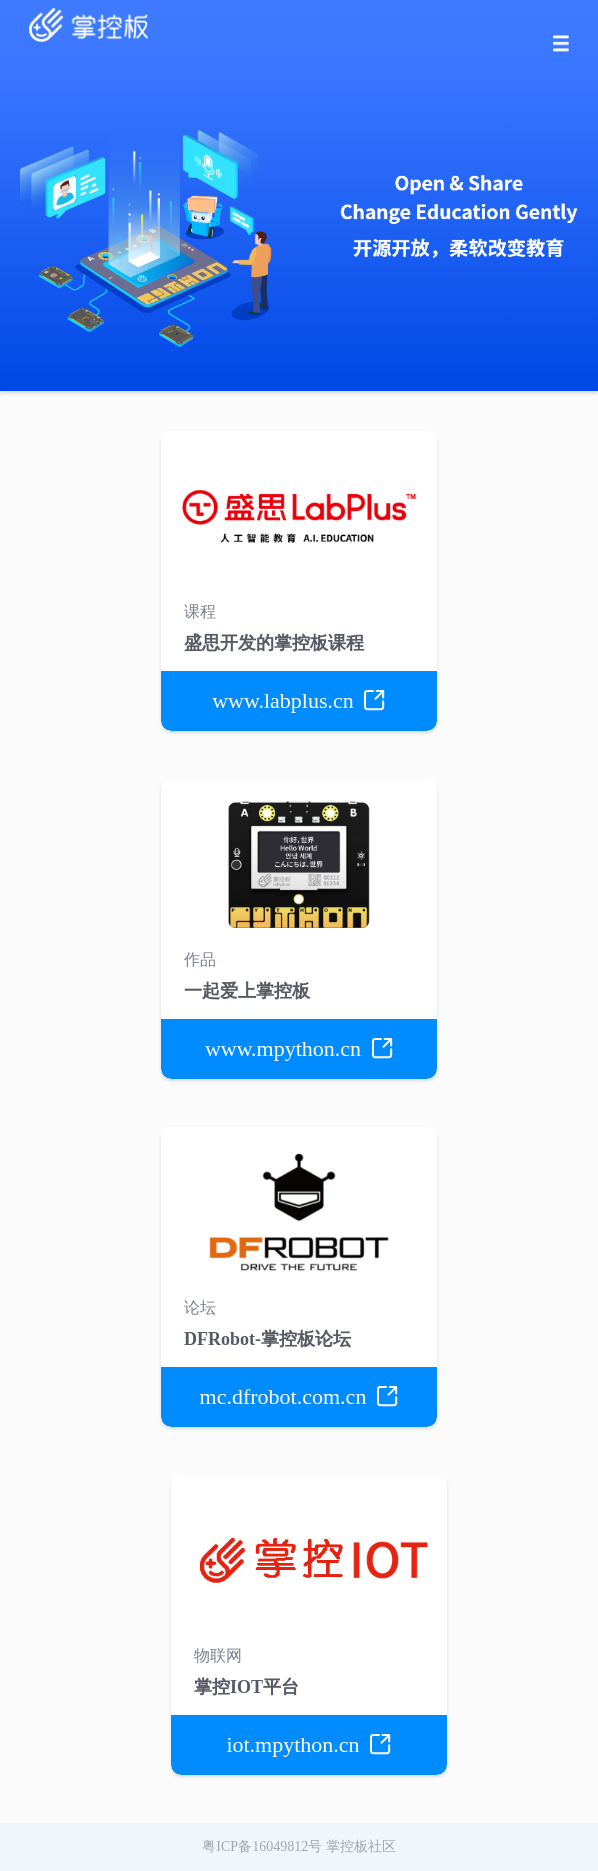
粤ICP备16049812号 (262, 1846)
